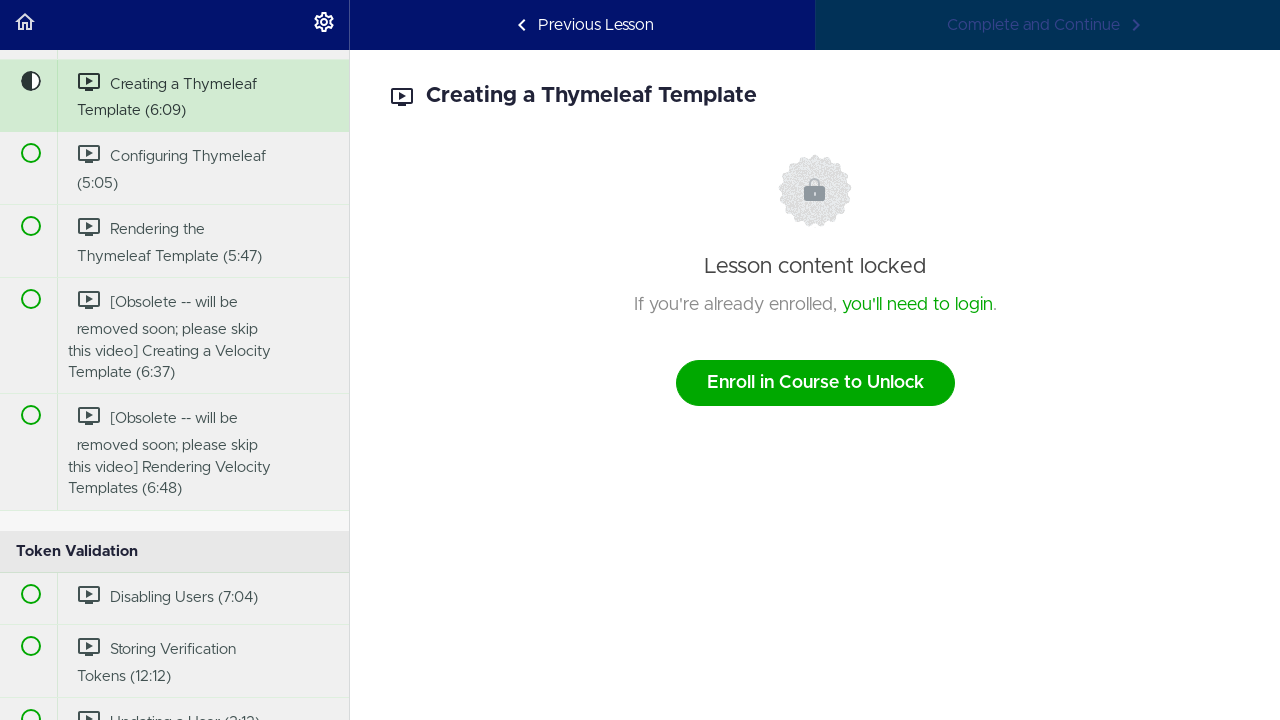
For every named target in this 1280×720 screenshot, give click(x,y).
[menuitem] (324, 25)
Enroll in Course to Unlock (815, 383)
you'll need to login (917, 305)
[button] (25, 25)
